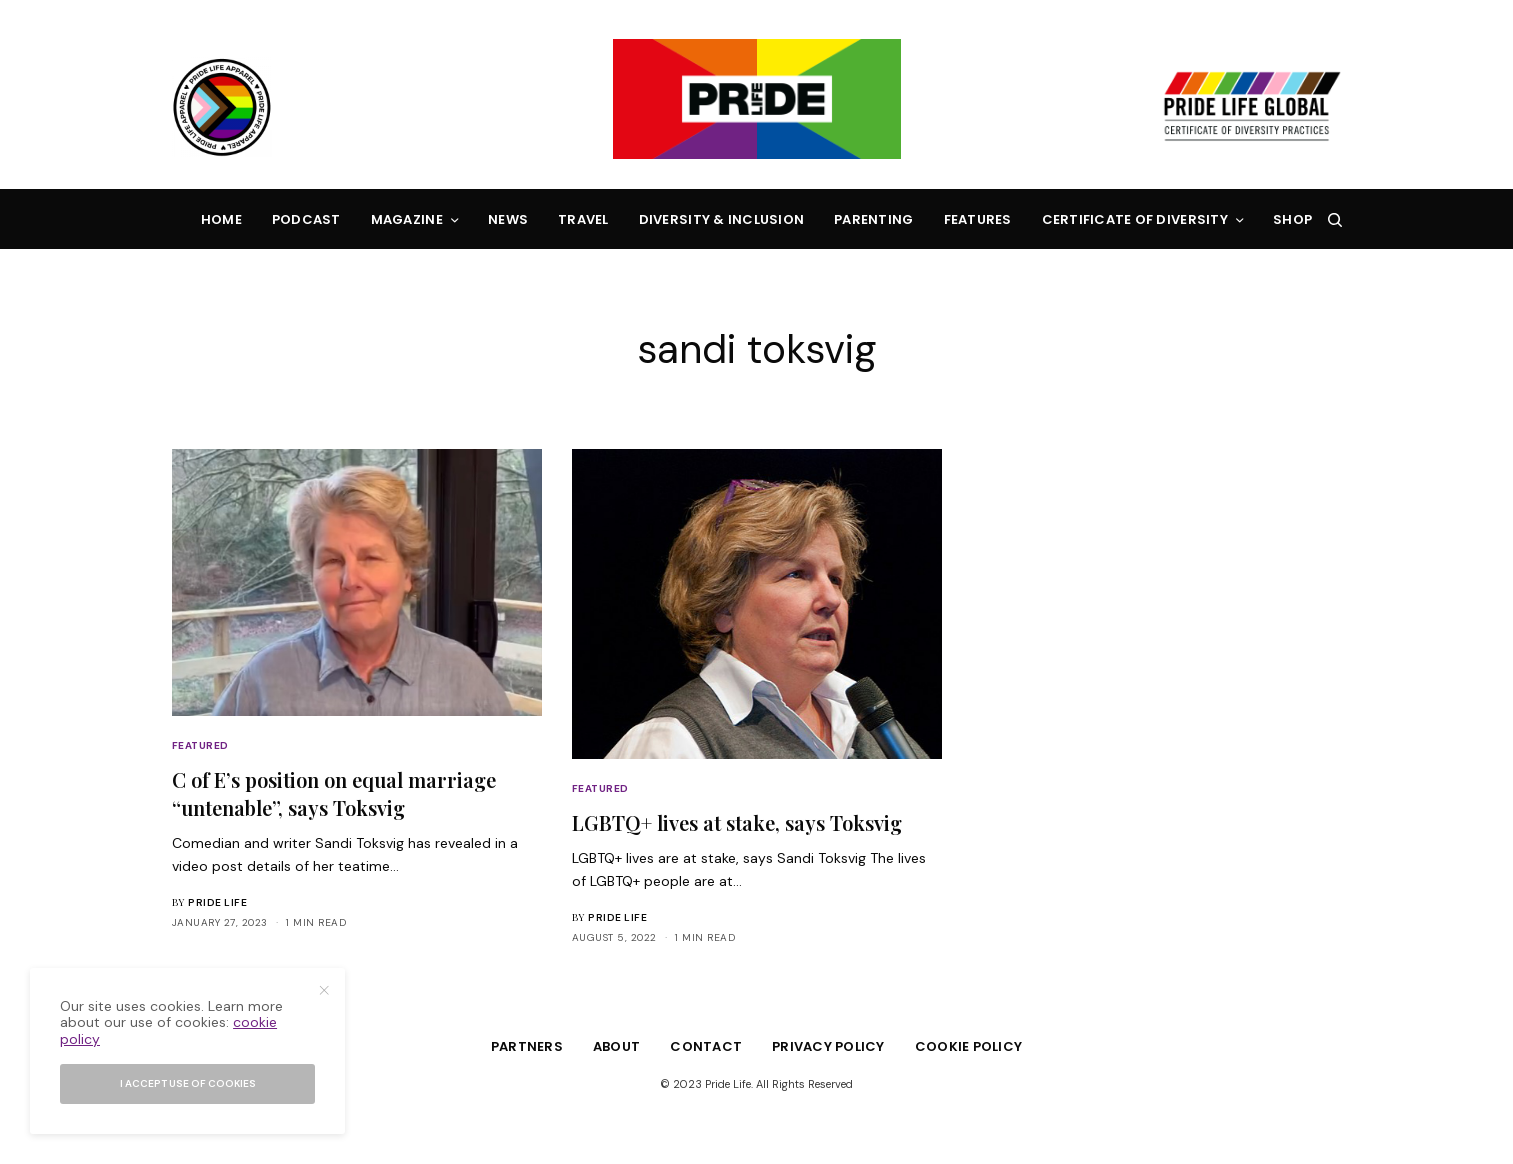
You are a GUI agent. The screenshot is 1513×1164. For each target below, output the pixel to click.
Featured (200, 745)
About (616, 1046)
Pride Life (217, 902)
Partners (527, 1046)
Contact (706, 1046)
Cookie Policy (968, 1046)
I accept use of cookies (188, 1083)
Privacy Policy (828, 1046)
